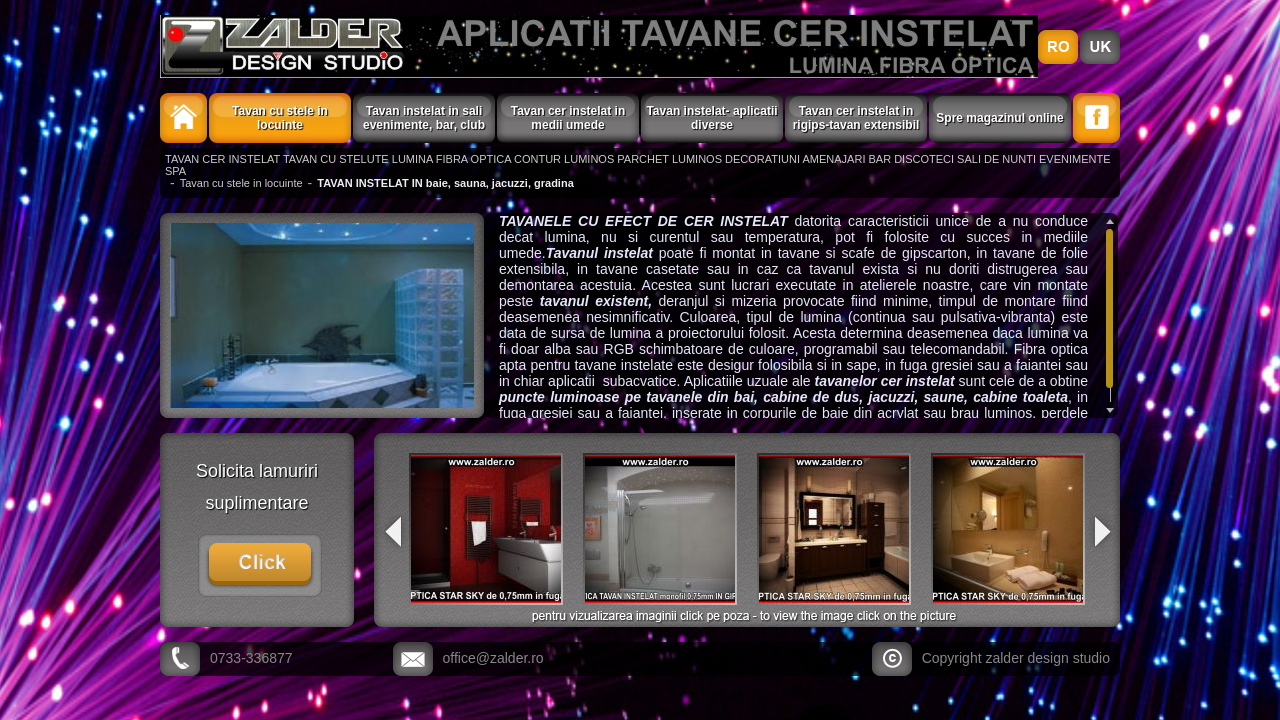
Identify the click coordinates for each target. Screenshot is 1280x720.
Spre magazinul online (999, 118)
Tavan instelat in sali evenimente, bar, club (424, 118)
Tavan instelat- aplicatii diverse (711, 118)
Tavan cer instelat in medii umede (568, 118)
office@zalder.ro (493, 658)
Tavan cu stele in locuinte (280, 118)
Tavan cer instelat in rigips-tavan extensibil (856, 118)
